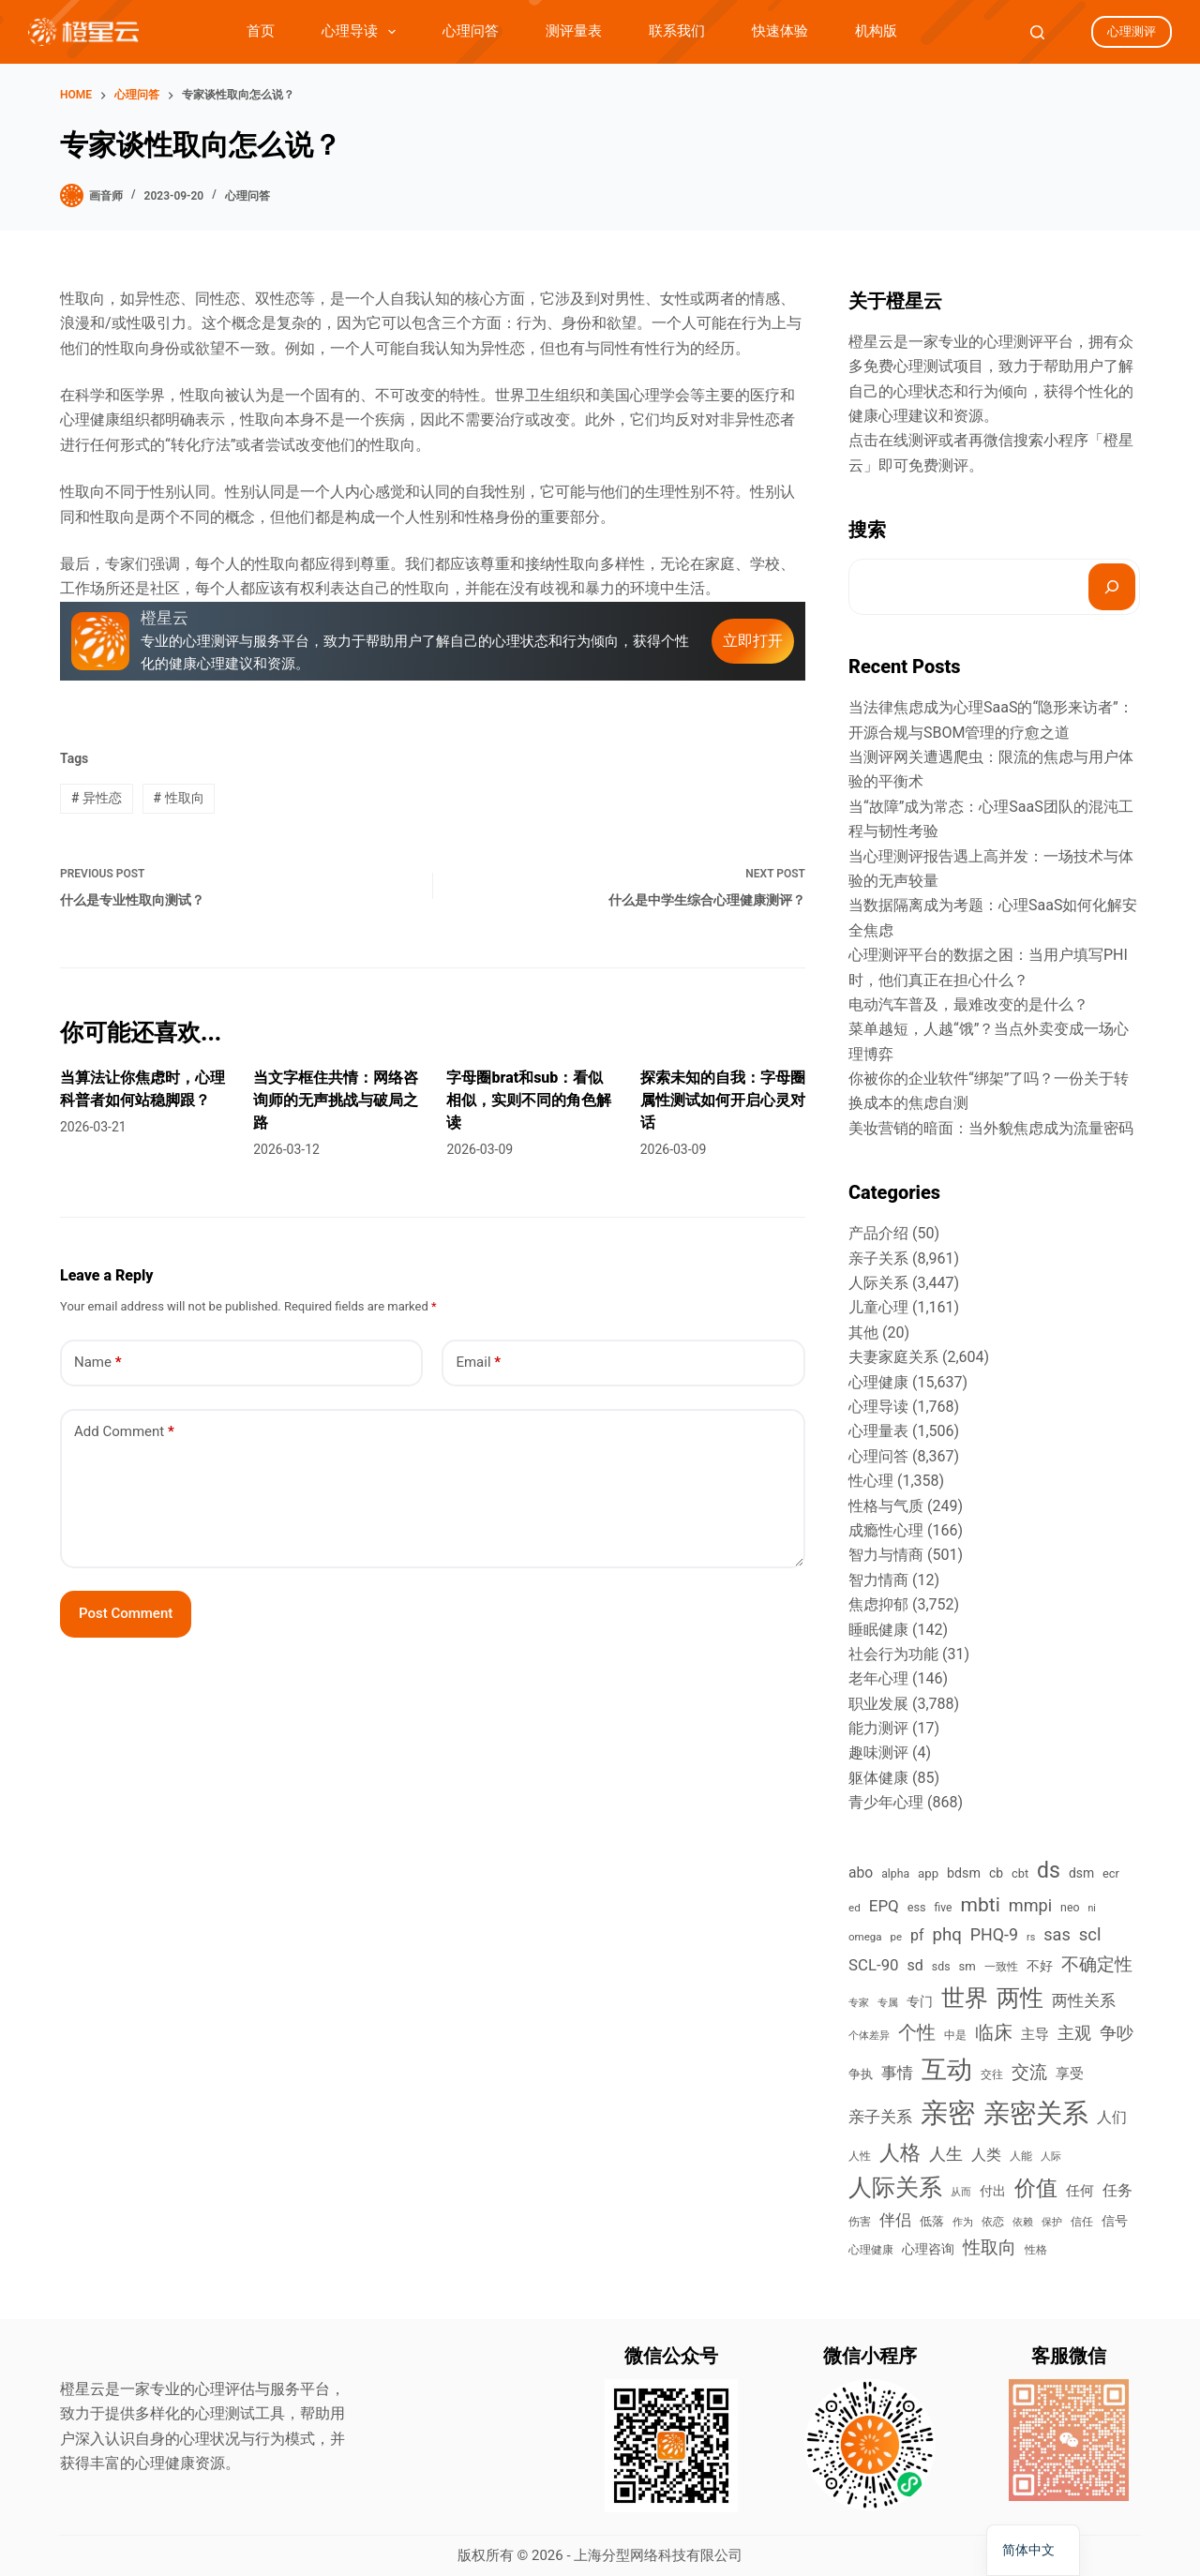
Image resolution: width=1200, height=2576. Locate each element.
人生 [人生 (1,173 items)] (946, 2154)
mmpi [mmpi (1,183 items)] (1030, 1905)
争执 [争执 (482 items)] (860, 2074)
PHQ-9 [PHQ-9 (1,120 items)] (994, 1934)
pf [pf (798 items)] (917, 1935)
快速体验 (780, 30)
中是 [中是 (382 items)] (955, 2035)
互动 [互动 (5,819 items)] (947, 2070)
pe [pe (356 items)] (896, 1936)
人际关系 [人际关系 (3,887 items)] (895, 2187)
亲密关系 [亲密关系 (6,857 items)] (1035, 2113)
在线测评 (908, 440)
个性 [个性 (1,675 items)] (917, 2032)
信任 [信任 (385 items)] (1082, 2221)
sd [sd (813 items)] (915, 1965)
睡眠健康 (878, 1630)
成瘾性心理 (885, 1530)
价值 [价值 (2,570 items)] (1036, 2188)
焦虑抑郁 (878, 1604)
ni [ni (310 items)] (1091, 1908)
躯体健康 (878, 1778)
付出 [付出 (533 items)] (993, 2190)
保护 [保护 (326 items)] (1052, 2222)
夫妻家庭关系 (893, 1357)
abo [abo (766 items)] (860, 1872)
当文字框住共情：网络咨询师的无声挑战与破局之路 (335, 1100)
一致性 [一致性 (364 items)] (1001, 1966)
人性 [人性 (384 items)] (859, 2156)
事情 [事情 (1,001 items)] (897, 2072)
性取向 (179, 797)
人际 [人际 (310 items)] (1051, 2156)
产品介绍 (878, 1233)
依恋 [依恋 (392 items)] (993, 2221)
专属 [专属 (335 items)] (888, 2003)
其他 (863, 1332)
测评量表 (574, 30)
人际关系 (878, 1283)
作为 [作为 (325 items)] (962, 2222)
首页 (261, 30)
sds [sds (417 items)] (941, 1966)
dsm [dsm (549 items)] (1081, 1872)
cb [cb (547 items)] (996, 1872)
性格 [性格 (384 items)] (1036, 2249)
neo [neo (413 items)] (1069, 1907)
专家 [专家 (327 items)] (858, 2003)
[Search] (1037, 32)
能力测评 (878, 1728)
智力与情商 (885, 1555)
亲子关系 (878, 1258)
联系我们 (677, 30)
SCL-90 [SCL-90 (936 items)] (873, 1964)
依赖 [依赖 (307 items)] (1022, 2222)
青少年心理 (885, 1802)
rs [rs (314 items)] (1031, 1937)
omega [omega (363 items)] (865, 1936)
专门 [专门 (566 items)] (920, 2001)
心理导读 (362, 32)
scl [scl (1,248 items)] (1090, 1935)
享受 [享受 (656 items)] (1070, 2073)
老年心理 (878, 1678)
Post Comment (125, 1613)
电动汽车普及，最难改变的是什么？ (968, 1004)
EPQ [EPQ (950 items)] (884, 1905)
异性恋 (96, 797)
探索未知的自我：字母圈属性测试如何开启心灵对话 (722, 1100)
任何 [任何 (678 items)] (1080, 2190)
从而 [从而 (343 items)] (961, 2192)
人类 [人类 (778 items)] (986, 2155)
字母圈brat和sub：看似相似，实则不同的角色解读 (528, 1100)
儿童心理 (878, 1307)
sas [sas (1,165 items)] (1057, 1934)
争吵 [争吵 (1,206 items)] (1116, 2033)
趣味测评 (878, 1752)
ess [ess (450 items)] (917, 1907)
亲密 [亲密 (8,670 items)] (948, 2113)
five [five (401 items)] (943, 1907)
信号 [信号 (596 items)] (1115, 2221)
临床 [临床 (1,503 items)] (993, 2033)
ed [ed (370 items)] (854, 1907)
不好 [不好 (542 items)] (1040, 1965)
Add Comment (124, 1432)
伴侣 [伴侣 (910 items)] (895, 2219)
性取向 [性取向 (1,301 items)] (989, 2248)
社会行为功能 (893, 1654)
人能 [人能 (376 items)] (1021, 2156)
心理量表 (878, 1431)
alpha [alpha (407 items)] (895, 1873)
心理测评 (1131, 31)
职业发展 (878, 1704)
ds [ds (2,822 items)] (1048, 1870)
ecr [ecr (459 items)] (1110, 1873)
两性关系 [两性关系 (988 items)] (1084, 2000)
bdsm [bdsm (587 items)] (964, 1872)
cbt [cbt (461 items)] (1020, 1873)
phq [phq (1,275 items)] (946, 1935)
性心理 (870, 1481)
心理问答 (470, 30)
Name (98, 1362)
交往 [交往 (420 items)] (992, 2074)
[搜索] (1111, 586)
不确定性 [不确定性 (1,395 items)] (1096, 1964)
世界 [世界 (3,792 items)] (964, 1998)
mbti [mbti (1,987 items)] (979, 1904)
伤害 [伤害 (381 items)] (859, 2221)
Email (478, 1362)
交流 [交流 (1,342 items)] (1029, 2072)
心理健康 (878, 1382)
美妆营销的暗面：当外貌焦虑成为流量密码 (990, 1128)
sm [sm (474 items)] (967, 1966)
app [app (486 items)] (928, 1873)
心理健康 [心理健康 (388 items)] (870, 2249)
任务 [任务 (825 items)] (1117, 2190)
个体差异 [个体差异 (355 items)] (869, 2035)
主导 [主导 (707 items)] (1035, 2034)
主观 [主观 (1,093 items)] (1074, 2033)
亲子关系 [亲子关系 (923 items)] (880, 2116)
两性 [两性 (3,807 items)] (1020, 1998)
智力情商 (878, 1580)
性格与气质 (885, 1506)
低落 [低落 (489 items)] (932, 2221)
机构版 (876, 30)
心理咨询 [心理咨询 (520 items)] (928, 2248)
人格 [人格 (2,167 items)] (900, 2152)
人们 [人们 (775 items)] (1112, 2117)
